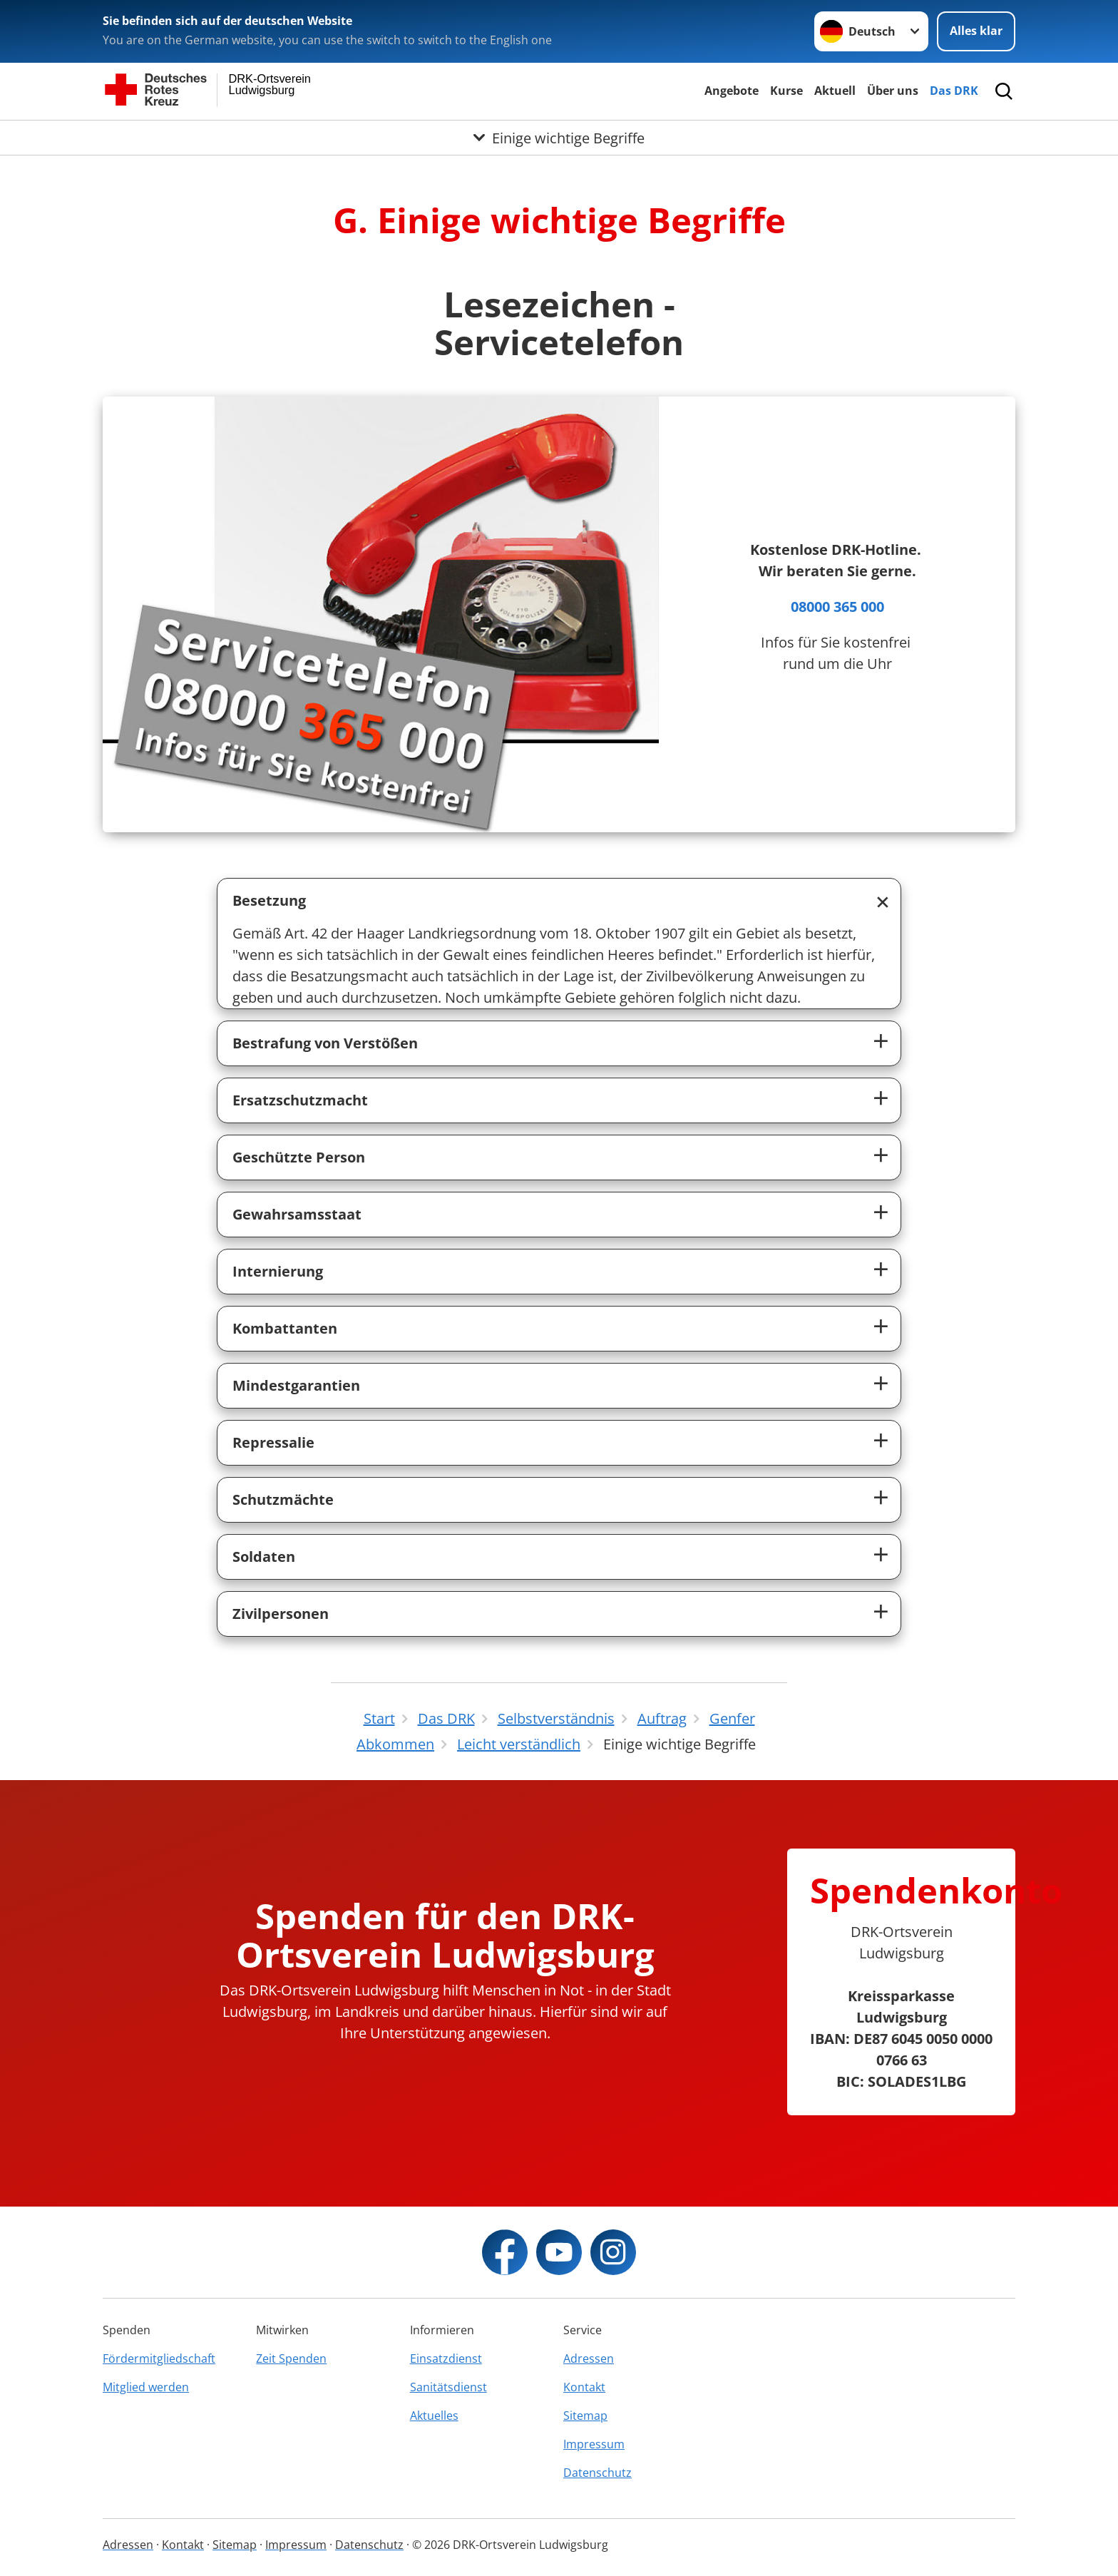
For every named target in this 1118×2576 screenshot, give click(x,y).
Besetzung (269, 900)
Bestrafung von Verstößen (325, 1043)
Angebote (731, 90)
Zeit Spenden (291, 2358)
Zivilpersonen (280, 1613)
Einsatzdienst (446, 2358)
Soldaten (263, 1556)
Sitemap (585, 2415)
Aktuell (835, 90)
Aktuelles (434, 2415)
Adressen (588, 2358)
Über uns (892, 90)
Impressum (594, 2444)
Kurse (786, 90)
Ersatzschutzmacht (300, 1100)
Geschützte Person (298, 1157)
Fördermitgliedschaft (159, 2358)
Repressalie (273, 1442)
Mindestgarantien (296, 1385)
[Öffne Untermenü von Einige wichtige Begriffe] (559, 138)
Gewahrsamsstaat (296, 1214)
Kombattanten (284, 1328)
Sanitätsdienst (448, 2387)
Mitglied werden (146, 2387)
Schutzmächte (283, 1499)
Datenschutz (597, 2472)
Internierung (277, 1271)
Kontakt (584, 2387)
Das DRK (954, 90)
